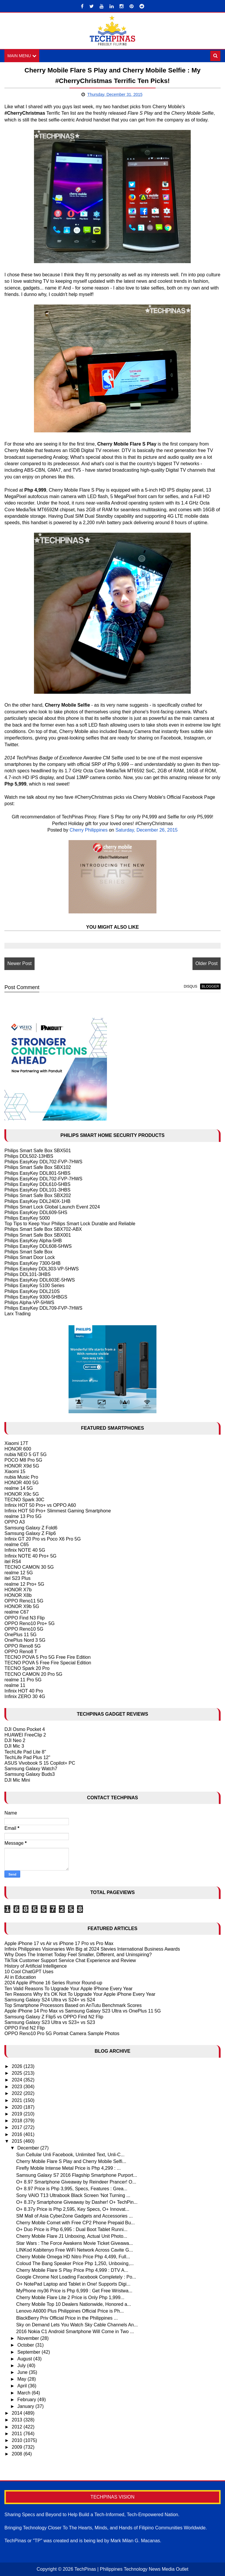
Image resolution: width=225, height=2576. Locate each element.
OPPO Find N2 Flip (24, 2027)
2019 (17, 2113)
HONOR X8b (17, 1595)
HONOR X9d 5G (21, 1465)
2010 (17, 2440)
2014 (17, 2413)
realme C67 (16, 1611)
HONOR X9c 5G (21, 1494)
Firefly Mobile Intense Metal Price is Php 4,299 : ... (68, 2168)
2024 (17, 2079)
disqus (190, 986)
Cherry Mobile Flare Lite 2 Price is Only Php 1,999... (70, 2297)
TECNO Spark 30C (24, 1499)
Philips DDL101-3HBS (27, 1274)
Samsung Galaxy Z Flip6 (30, 1533)
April (22, 2385)
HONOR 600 (17, 1448)
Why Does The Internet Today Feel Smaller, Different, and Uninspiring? (77, 1954)
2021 (17, 2100)
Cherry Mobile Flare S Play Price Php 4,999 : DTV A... (72, 2270)
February (27, 2399)
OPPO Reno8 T (20, 1651)
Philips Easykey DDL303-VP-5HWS (41, 1268)
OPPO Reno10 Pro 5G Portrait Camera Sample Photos (61, 2033)
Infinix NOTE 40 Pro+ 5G (30, 1555)
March (24, 2392)
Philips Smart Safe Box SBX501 (37, 1150)
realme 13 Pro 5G (22, 1516)
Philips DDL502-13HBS (28, 1156)
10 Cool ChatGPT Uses (28, 1971)
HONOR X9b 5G (21, 1606)
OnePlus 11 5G (20, 1634)
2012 (17, 2426)
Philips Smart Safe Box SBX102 (37, 1167)
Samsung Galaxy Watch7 (30, 1768)
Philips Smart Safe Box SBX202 (37, 1195)
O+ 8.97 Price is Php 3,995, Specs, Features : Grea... (71, 2188)
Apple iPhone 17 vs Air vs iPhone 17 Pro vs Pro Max (58, 1943)
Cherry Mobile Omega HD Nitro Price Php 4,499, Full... (73, 2256)
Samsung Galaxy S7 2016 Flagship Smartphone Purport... (76, 2175)
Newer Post (19, 963)
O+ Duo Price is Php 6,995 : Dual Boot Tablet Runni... (71, 2229)
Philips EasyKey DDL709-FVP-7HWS (43, 1308)
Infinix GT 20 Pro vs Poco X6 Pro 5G (42, 1538)
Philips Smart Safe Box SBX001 (37, 1235)
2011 (17, 2433)
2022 (17, 2093)
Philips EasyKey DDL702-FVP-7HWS (43, 1161)
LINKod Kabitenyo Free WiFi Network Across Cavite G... (74, 2249)
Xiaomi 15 (14, 1471)
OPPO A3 (14, 1521)
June (23, 2372)
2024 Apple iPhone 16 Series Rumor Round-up (53, 1982)
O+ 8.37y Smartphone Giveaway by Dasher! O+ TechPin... (76, 2202)
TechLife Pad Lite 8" (25, 1751)
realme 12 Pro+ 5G (24, 1584)
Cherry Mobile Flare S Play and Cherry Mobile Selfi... (71, 2161)
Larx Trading (17, 1313)
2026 (17, 2066)
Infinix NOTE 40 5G (24, 1550)
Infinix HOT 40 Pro (23, 1690)
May (22, 2379)
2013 (17, 2419)
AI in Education (20, 1977)
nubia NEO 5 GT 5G (25, 1454)
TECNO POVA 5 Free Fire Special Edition (47, 1662)
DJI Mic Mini (17, 1780)
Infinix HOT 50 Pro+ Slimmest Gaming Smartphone (57, 1510)
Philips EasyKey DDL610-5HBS (37, 1184)
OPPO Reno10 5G (23, 1628)
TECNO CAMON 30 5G (29, 1567)
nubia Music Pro (21, 1477)
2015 (17, 2141)
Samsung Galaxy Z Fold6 (30, 1527)
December (28, 2147)
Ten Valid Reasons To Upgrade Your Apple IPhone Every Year (68, 1988)
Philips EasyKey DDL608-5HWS (37, 1246)
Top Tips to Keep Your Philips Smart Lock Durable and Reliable (69, 1223)
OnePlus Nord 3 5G (24, 1640)
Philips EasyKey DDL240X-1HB (37, 1201)
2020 (17, 2107)
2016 (17, 2134)
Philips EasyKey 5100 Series (34, 1285)
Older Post (206, 963)
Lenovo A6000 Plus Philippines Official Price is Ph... (70, 2310)
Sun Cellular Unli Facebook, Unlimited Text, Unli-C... (70, 2154)
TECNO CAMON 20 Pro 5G (33, 1674)
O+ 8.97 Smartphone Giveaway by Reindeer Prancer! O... (76, 2181)
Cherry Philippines (88, 829)
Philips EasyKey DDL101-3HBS (37, 1189)
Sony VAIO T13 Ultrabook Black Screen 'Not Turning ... (73, 2195)
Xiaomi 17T (16, 1443)
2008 (17, 2453)
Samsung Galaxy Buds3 (29, 1774)
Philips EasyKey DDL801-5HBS (37, 1173)
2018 (17, 2120)
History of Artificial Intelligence (35, 1966)
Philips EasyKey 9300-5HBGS (35, 1296)
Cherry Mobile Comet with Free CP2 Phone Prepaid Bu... (75, 2222)
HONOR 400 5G (21, 1482)
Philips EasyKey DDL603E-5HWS (39, 1279)
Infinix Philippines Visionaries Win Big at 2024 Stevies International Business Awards (92, 1949)
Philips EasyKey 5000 (27, 1218)
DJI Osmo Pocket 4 (24, 1729)
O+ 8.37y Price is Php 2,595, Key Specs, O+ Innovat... (72, 2209)
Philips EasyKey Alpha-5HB (33, 1240)
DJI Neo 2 (14, 1740)
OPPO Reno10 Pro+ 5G (29, 1623)
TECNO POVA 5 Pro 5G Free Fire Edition (47, 1657)
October (26, 2345)
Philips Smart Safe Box (28, 1251)
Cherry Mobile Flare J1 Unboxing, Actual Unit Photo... (71, 2236)
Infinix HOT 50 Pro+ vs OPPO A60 (40, 1505)
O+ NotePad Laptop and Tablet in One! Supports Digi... (73, 2283)
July (22, 2365)
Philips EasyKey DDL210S (32, 1291)
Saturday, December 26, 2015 (146, 829)
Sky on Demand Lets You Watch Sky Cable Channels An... (77, 2324)
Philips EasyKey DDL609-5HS (35, 1212)
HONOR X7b (17, 1589)
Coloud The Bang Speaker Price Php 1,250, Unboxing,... (75, 2263)
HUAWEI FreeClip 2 (25, 1734)
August (25, 2358)
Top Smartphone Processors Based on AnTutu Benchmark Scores (73, 2005)
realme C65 (16, 1544)
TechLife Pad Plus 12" (27, 1757)
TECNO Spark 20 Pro (27, 1668)
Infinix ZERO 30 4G (24, 1696)
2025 (17, 2073)
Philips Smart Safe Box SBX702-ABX (43, 1229)
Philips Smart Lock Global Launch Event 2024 (52, 1206)
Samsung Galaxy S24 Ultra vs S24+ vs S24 (49, 1999)
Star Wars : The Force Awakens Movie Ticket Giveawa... (74, 2243)
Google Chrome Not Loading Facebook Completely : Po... (76, 2276)
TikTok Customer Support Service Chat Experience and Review (70, 1960)
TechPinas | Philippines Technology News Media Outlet (131, 2569)
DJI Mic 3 (14, 1746)
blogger (210, 986)
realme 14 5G (18, 1488)
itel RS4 (12, 1561)
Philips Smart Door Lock (29, 1257)
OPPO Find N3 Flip (24, 1617)
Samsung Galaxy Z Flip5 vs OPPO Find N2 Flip (53, 2016)
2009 (17, 2447)
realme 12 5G (18, 1572)
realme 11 (14, 1685)
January (26, 2406)
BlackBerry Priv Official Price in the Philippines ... (67, 2318)
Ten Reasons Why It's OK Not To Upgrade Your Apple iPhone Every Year (79, 1994)
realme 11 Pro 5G (22, 1679)
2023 (17, 2086)
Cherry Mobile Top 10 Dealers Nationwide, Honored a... (73, 2304)
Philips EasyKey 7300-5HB (32, 1263)
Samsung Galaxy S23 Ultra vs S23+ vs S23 (49, 2022)
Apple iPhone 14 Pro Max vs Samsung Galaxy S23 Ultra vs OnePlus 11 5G (82, 2010)
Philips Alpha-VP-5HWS (29, 1302)
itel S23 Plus (17, 1578)
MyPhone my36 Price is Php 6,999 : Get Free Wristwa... (74, 2290)
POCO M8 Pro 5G (23, 1460)
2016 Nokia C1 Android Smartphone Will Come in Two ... (75, 2331)
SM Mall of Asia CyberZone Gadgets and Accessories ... (74, 2215)
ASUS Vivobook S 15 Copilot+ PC (39, 1763)
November (28, 2338)
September (29, 2352)
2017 (17, 2127)
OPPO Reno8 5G (22, 1646)
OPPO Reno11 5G (23, 1600)
